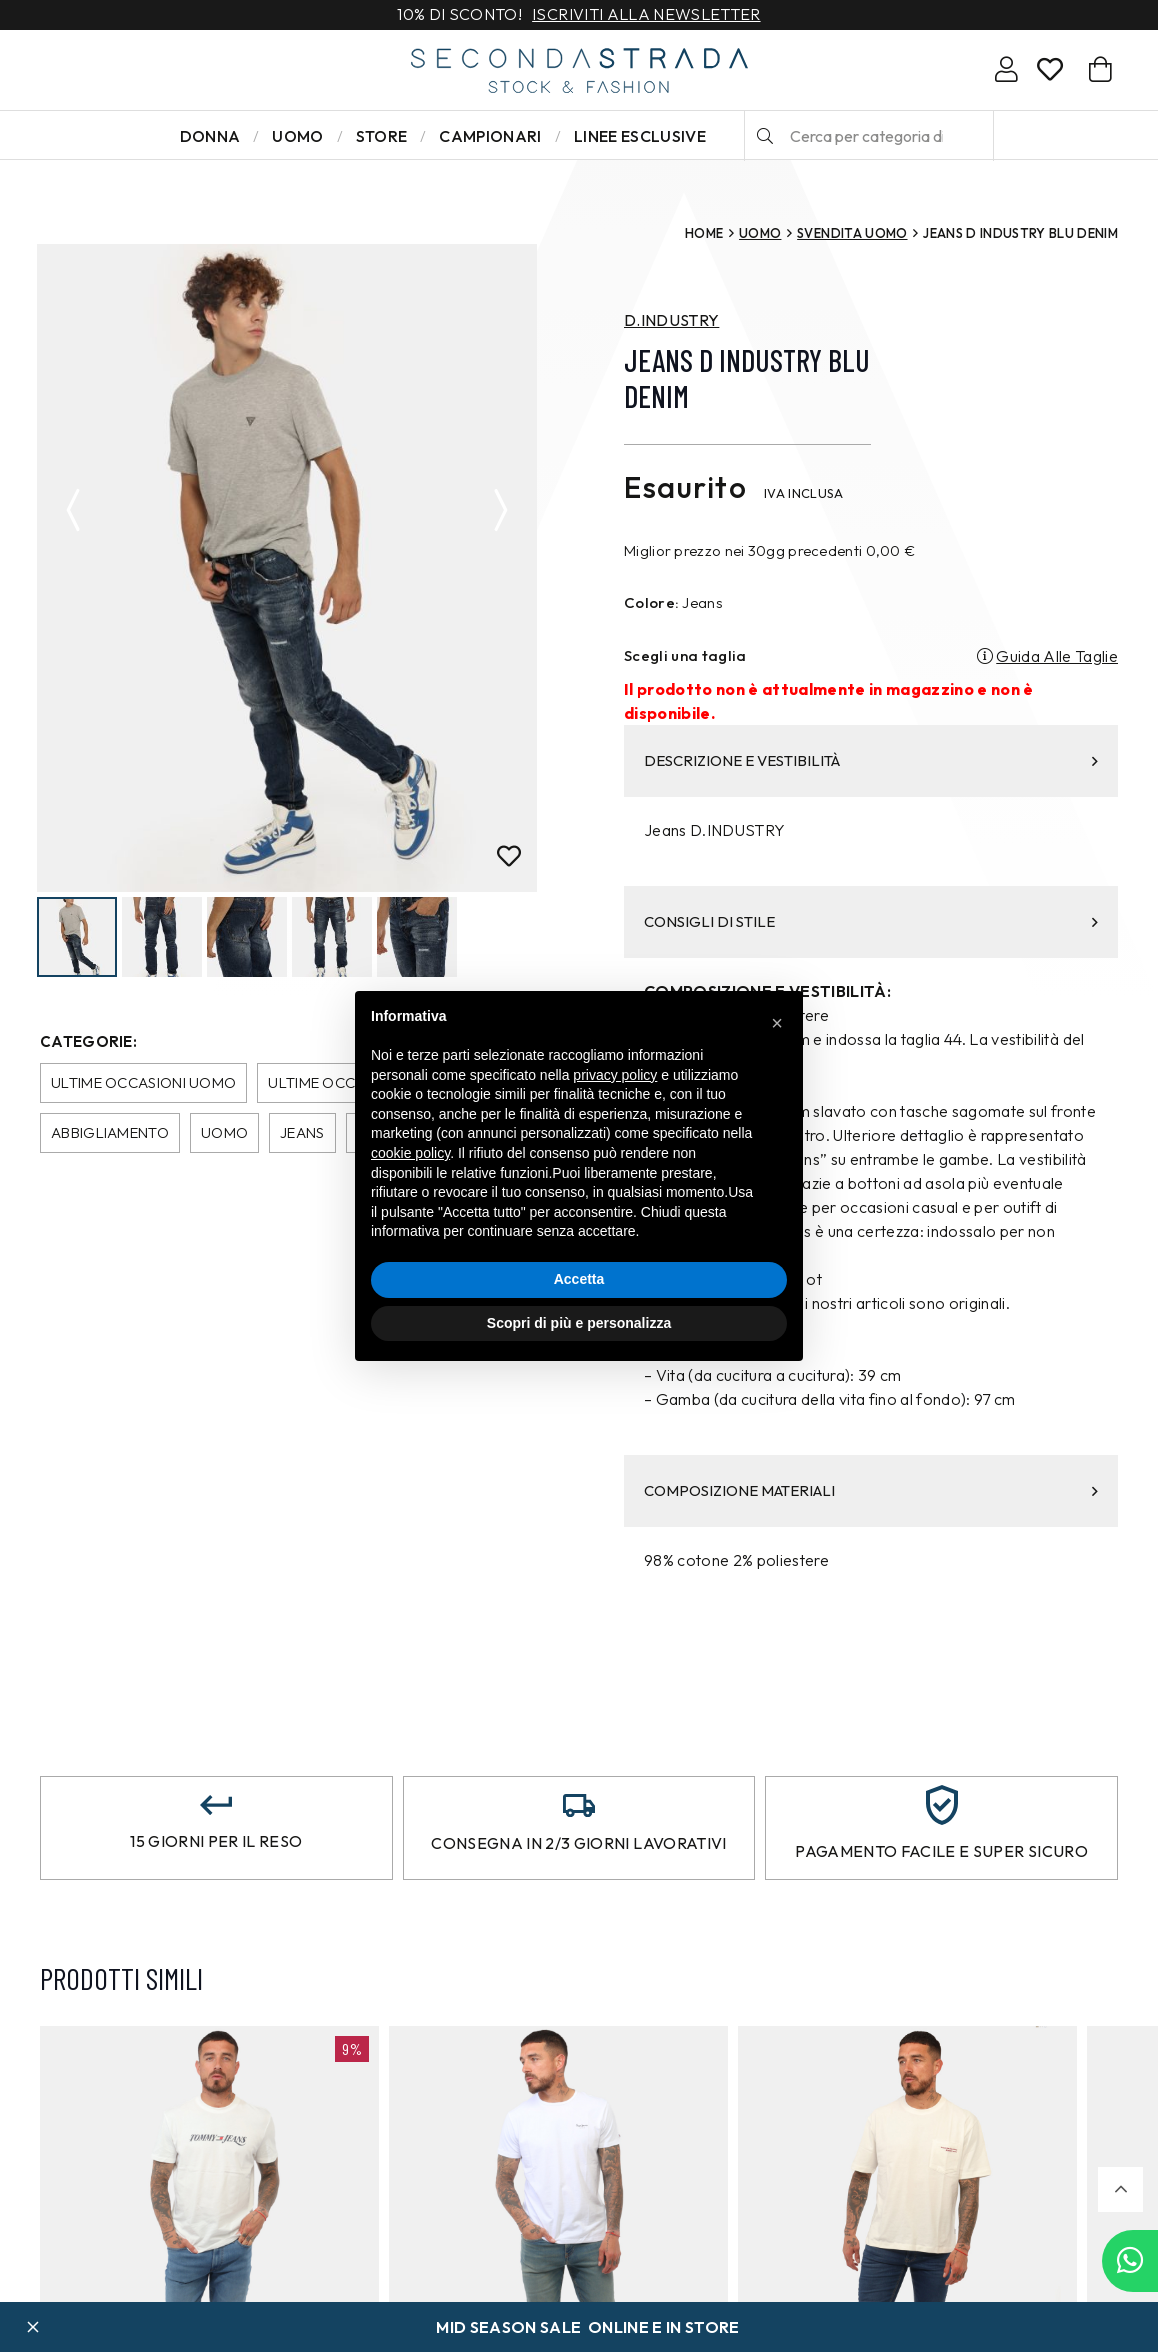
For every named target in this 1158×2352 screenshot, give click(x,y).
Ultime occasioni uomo (143, 1084)
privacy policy (615, 1075)
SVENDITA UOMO (852, 233)
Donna (210, 136)
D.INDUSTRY (671, 320)
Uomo (297, 136)
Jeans (302, 1134)
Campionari (490, 136)
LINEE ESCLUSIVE (640, 136)
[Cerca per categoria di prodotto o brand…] (869, 136)
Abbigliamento (110, 1134)
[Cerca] (765, 136)
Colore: (651, 602)
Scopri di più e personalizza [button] (579, 1323)
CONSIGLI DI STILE (871, 921)
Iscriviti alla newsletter (646, 15)
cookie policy (410, 1153)
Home (704, 233)
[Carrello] (1100, 69)
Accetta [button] (579, 1279)
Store (382, 136)
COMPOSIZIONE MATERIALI (871, 1490)
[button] (1120, 2189)
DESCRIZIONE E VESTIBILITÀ (871, 760)
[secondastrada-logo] (579, 70)
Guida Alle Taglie (1057, 656)
